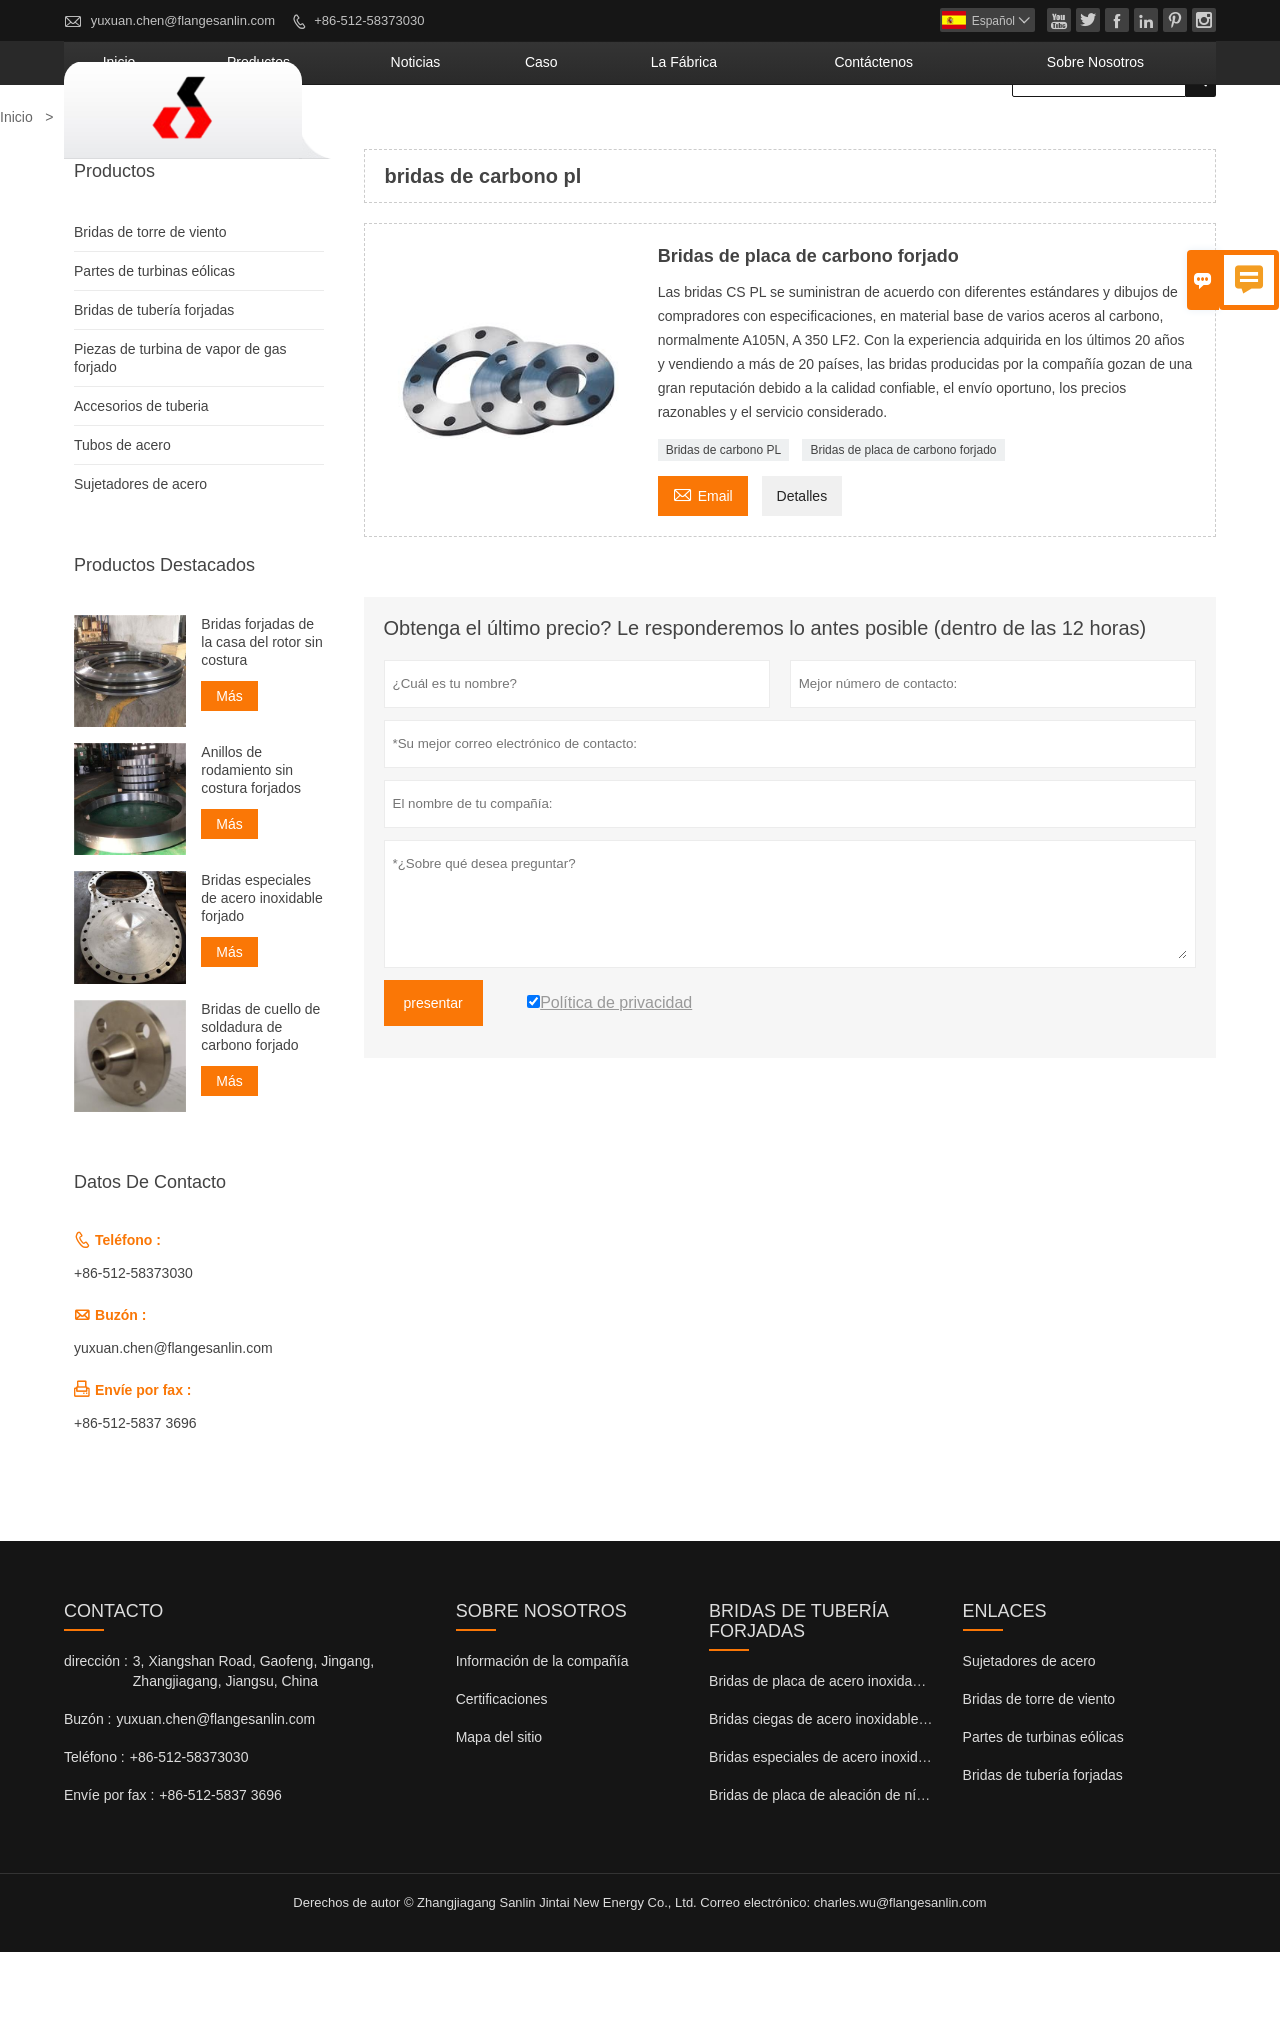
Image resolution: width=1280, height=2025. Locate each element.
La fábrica (811, 135)
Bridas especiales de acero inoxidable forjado (261, 971)
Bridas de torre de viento (150, 305)
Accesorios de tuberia (141, 479)
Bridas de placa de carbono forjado (903, 523)
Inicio (381, 135)
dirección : (96, 1734)
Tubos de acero (122, 518)
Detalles (802, 569)
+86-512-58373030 (369, 20)
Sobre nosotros (1124, 135)
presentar (433, 1076)
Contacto (113, 1684)
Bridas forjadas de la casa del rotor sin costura (261, 715)
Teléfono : (94, 1830)
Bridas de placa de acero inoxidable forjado (843, 1754)
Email (703, 566)
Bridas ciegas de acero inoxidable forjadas (840, 1792)
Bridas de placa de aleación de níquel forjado (849, 1868)
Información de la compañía (542, 1734)
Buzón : (87, 1792)
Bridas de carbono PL (723, 523)
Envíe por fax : (109, 1868)
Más (229, 769)
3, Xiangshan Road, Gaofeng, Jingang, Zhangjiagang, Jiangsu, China (253, 1744)
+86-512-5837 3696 (135, 1496)
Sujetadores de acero (140, 557)
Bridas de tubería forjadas (154, 383)
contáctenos (955, 135)
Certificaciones (502, 1772)
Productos (487, 135)
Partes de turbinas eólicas (154, 344)
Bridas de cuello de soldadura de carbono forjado (260, 1099)
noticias (607, 135)
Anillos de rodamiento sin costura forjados (251, 843)
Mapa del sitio (499, 1810)
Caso (702, 135)
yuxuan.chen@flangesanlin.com (183, 20)
